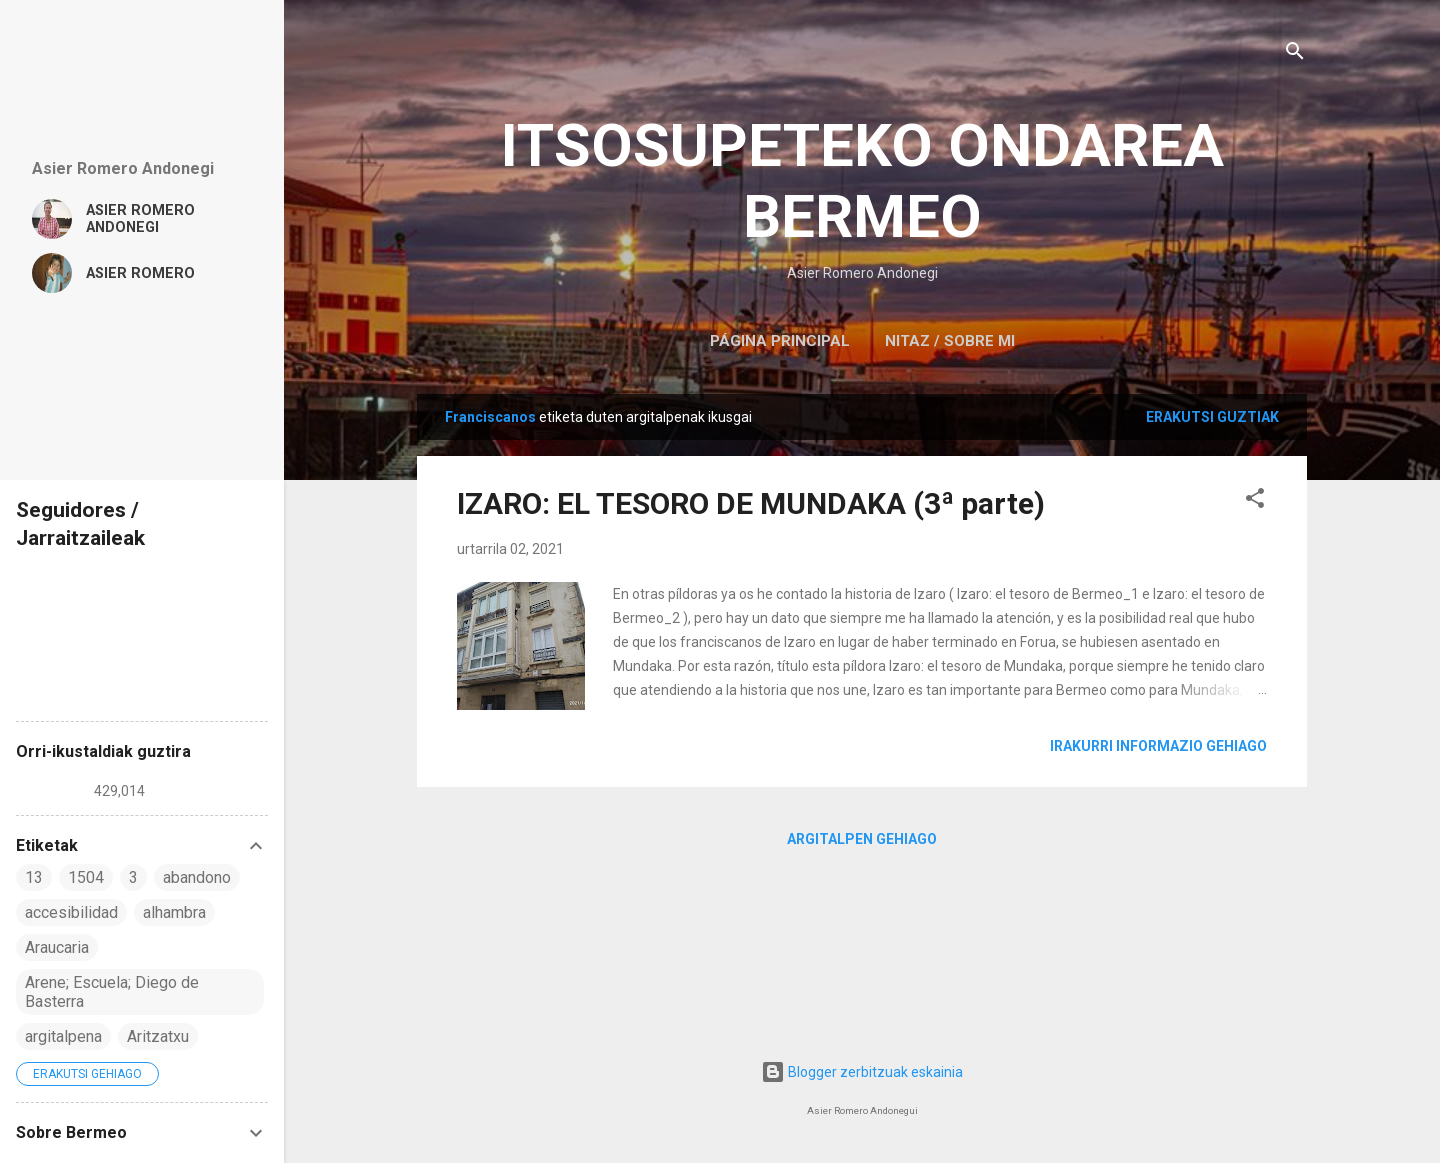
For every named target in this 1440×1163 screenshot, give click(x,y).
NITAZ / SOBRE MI (950, 341)
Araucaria (57, 947)
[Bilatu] (1295, 54)
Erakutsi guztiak (1212, 417)
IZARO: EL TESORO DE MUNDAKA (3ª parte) (751, 503)
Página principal (780, 341)
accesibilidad (71, 912)
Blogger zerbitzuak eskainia (862, 1072)
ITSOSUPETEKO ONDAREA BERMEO (862, 181)
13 (34, 877)
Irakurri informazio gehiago (1158, 746)
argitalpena (63, 1036)
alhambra (174, 912)
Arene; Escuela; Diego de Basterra (112, 992)
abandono (197, 877)
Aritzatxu (158, 1036)
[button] (1255, 501)
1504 (86, 877)
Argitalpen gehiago (862, 839)
